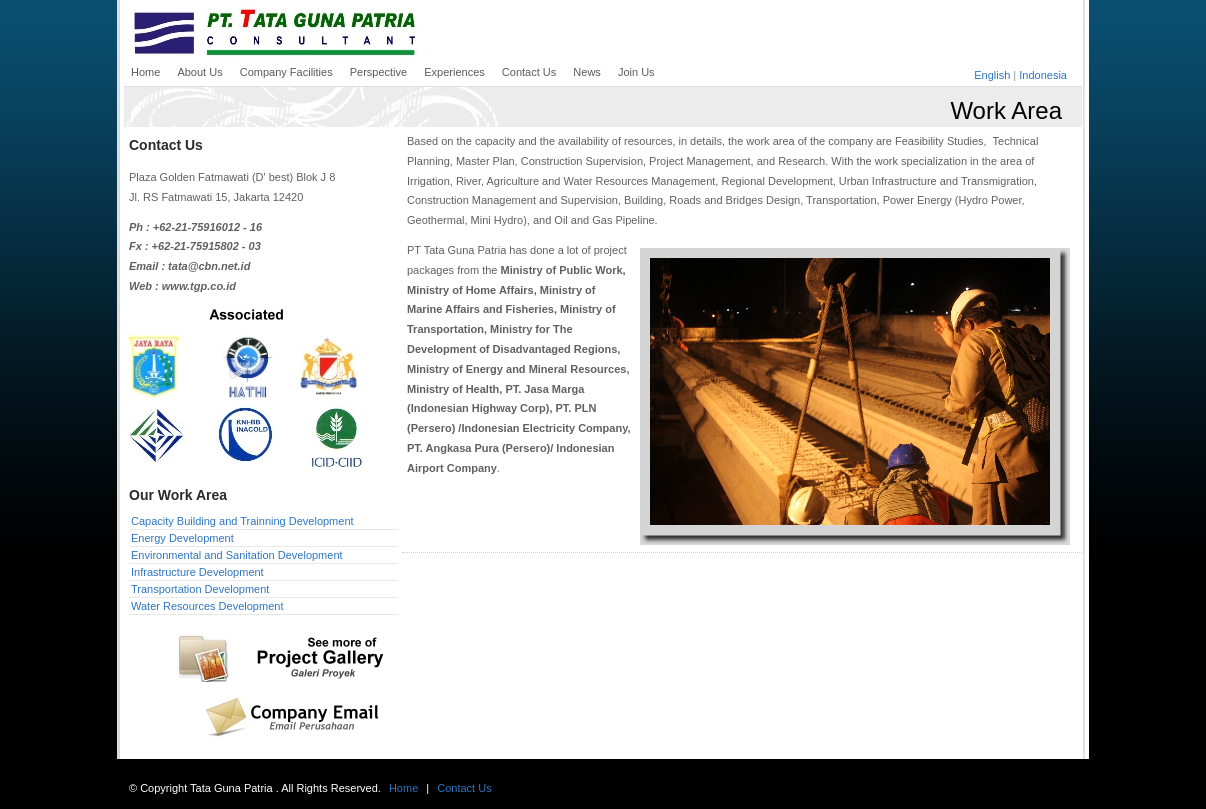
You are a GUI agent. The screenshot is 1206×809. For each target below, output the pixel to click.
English (992, 75)
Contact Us (464, 788)
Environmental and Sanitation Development (237, 555)
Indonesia (1043, 75)
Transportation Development (200, 589)
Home (403, 788)
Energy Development (182, 538)
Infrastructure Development (197, 572)
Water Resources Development (207, 606)
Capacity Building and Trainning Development (242, 521)
